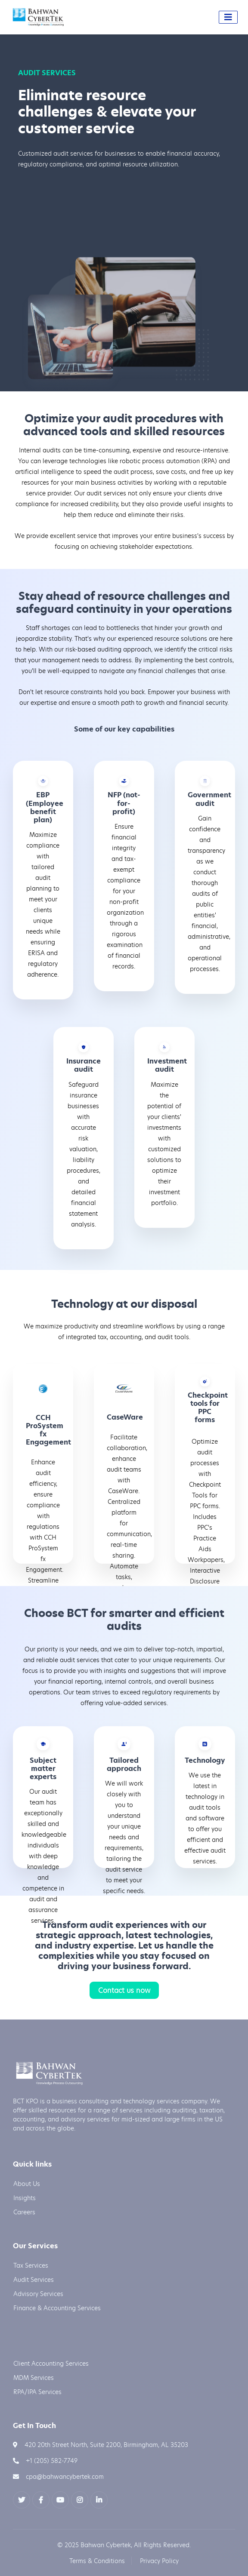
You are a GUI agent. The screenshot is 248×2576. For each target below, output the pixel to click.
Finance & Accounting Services (57, 2308)
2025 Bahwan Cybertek (98, 2545)
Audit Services (33, 2279)
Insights (24, 2198)
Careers (24, 2212)
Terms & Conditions (97, 2561)
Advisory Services (38, 2294)
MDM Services (33, 2377)
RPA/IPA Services (37, 2392)
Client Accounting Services (51, 2363)
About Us (26, 2183)
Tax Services (30, 2265)
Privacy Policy (159, 2561)
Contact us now (124, 1990)
